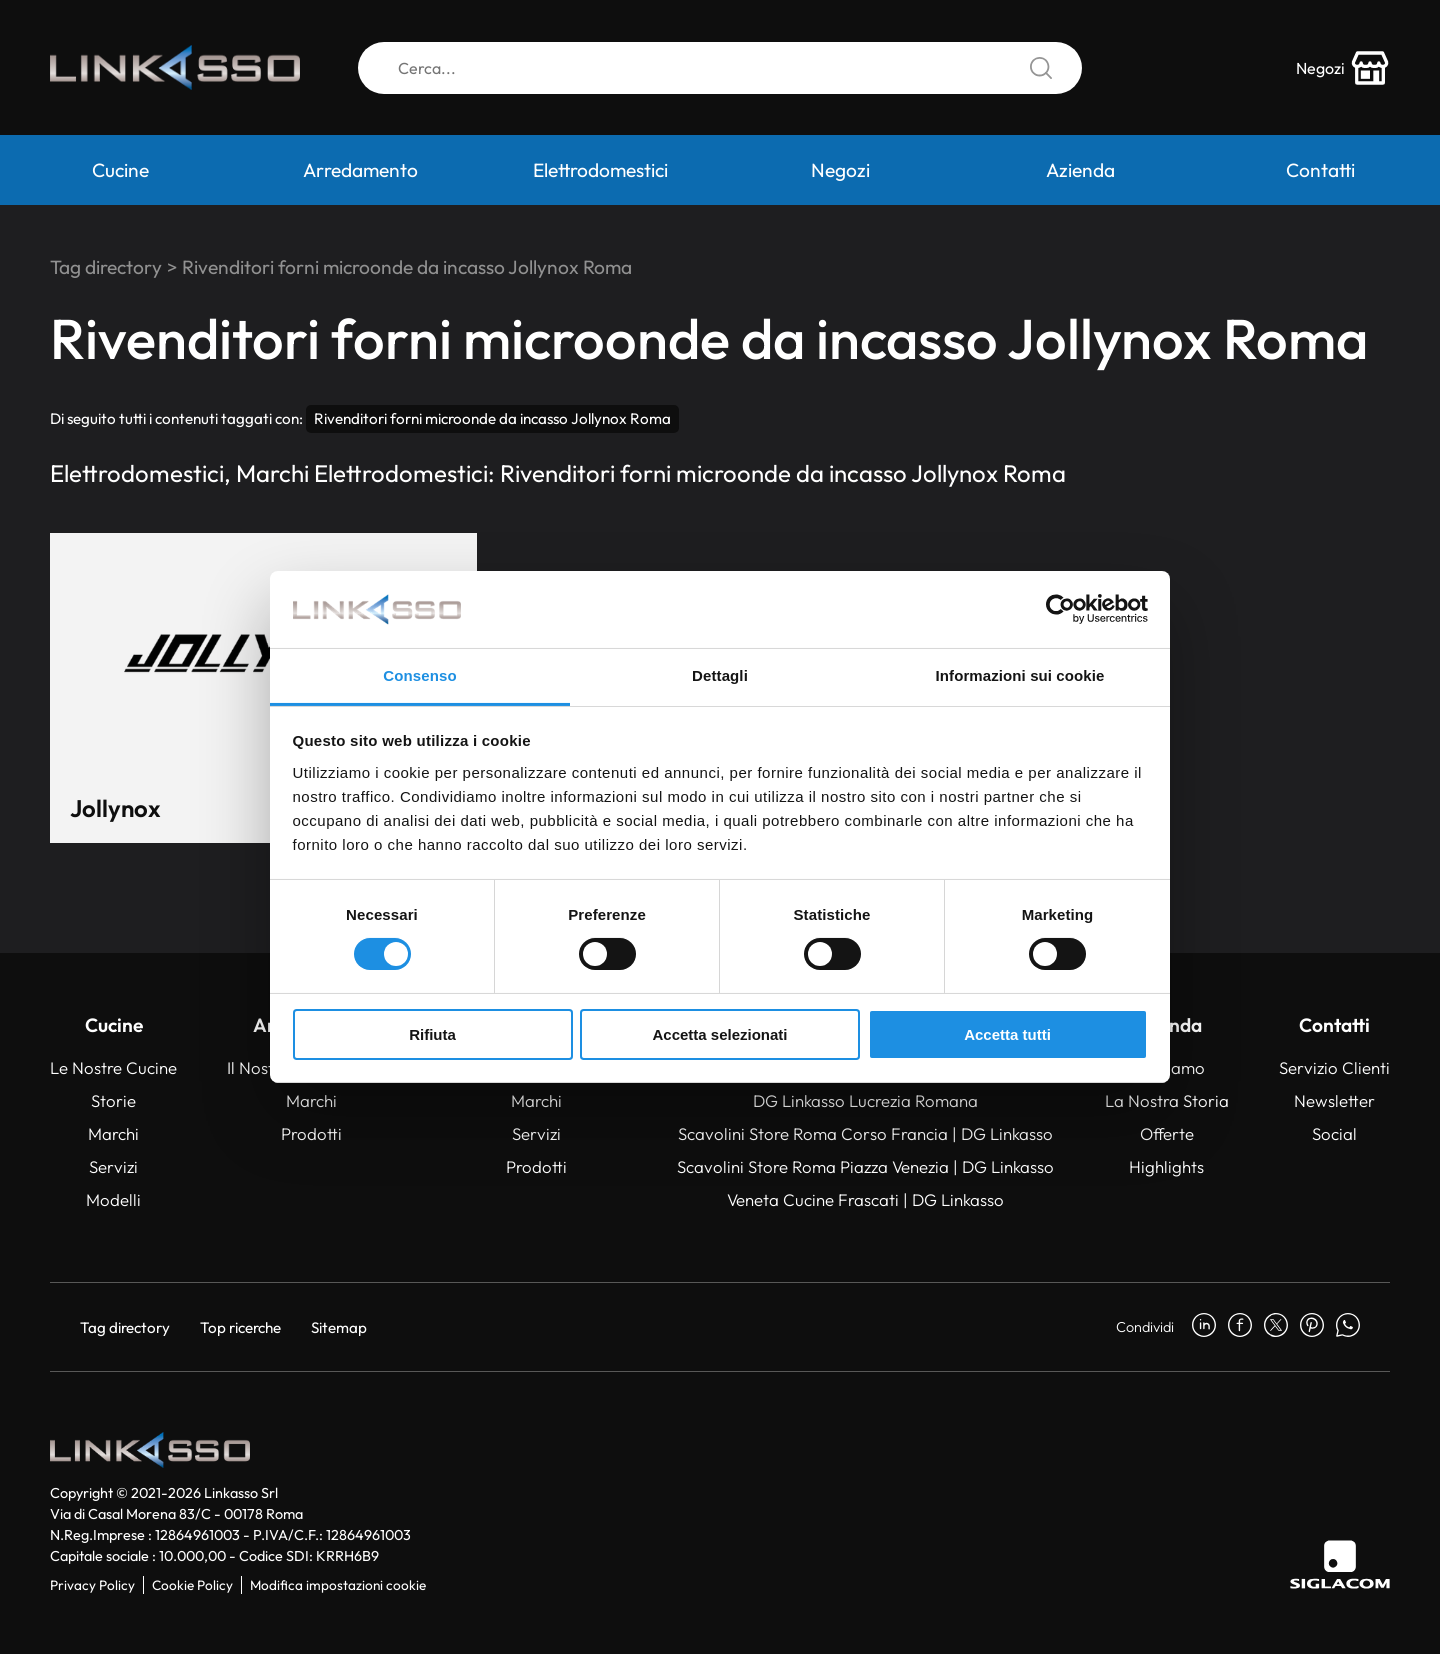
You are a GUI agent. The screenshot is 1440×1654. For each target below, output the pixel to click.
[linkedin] (1204, 1327)
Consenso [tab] (419, 675)
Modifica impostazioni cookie (338, 1585)
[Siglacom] (1340, 1564)
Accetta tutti (1007, 1034)
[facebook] (1240, 1327)
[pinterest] (1312, 1327)
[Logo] (175, 68)
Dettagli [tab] (720, 675)
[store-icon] (1343, 68)
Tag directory (106, 267)
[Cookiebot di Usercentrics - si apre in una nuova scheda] (1060, 609)
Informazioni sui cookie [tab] (1020, 675)
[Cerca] (720, 68)
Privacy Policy (92, 1585)
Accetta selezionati (719, 1034)
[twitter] (1276, 1327)
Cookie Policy (192, 1585)
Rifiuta (432, 1034)
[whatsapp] (1348, 1327)
